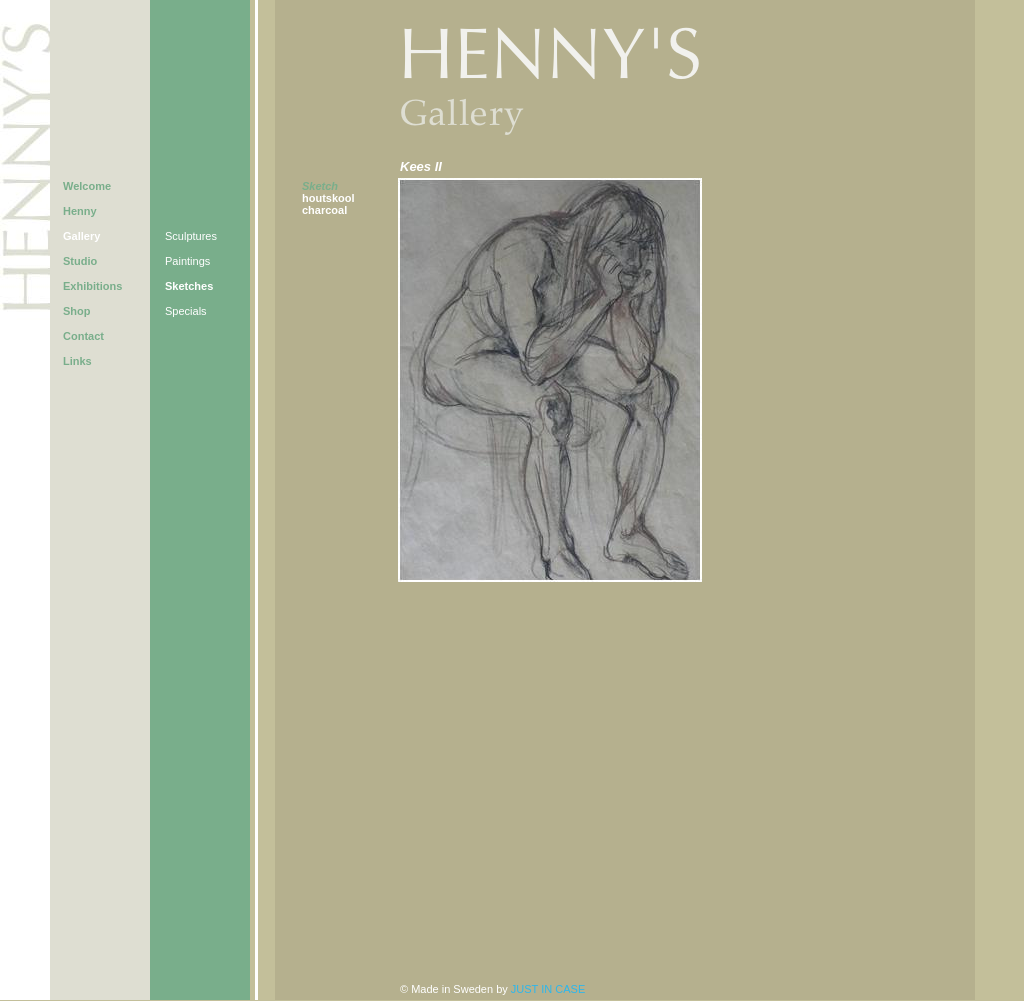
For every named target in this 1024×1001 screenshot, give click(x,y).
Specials (186, 311)
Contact (83, 336)
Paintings (187, 261)
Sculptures (191, 236)
